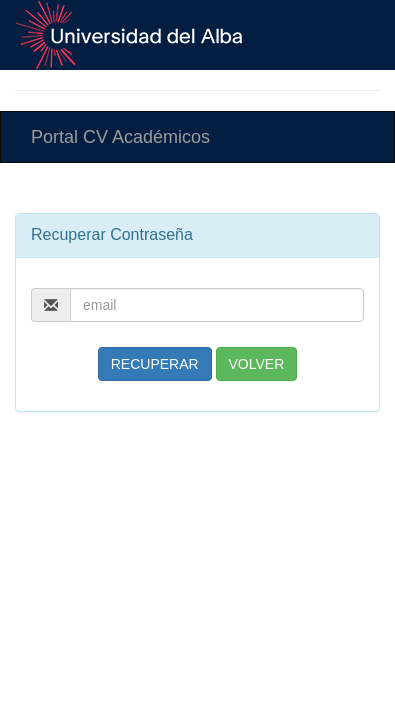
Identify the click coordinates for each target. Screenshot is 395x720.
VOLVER (257, 364)
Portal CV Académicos (120, 137)
